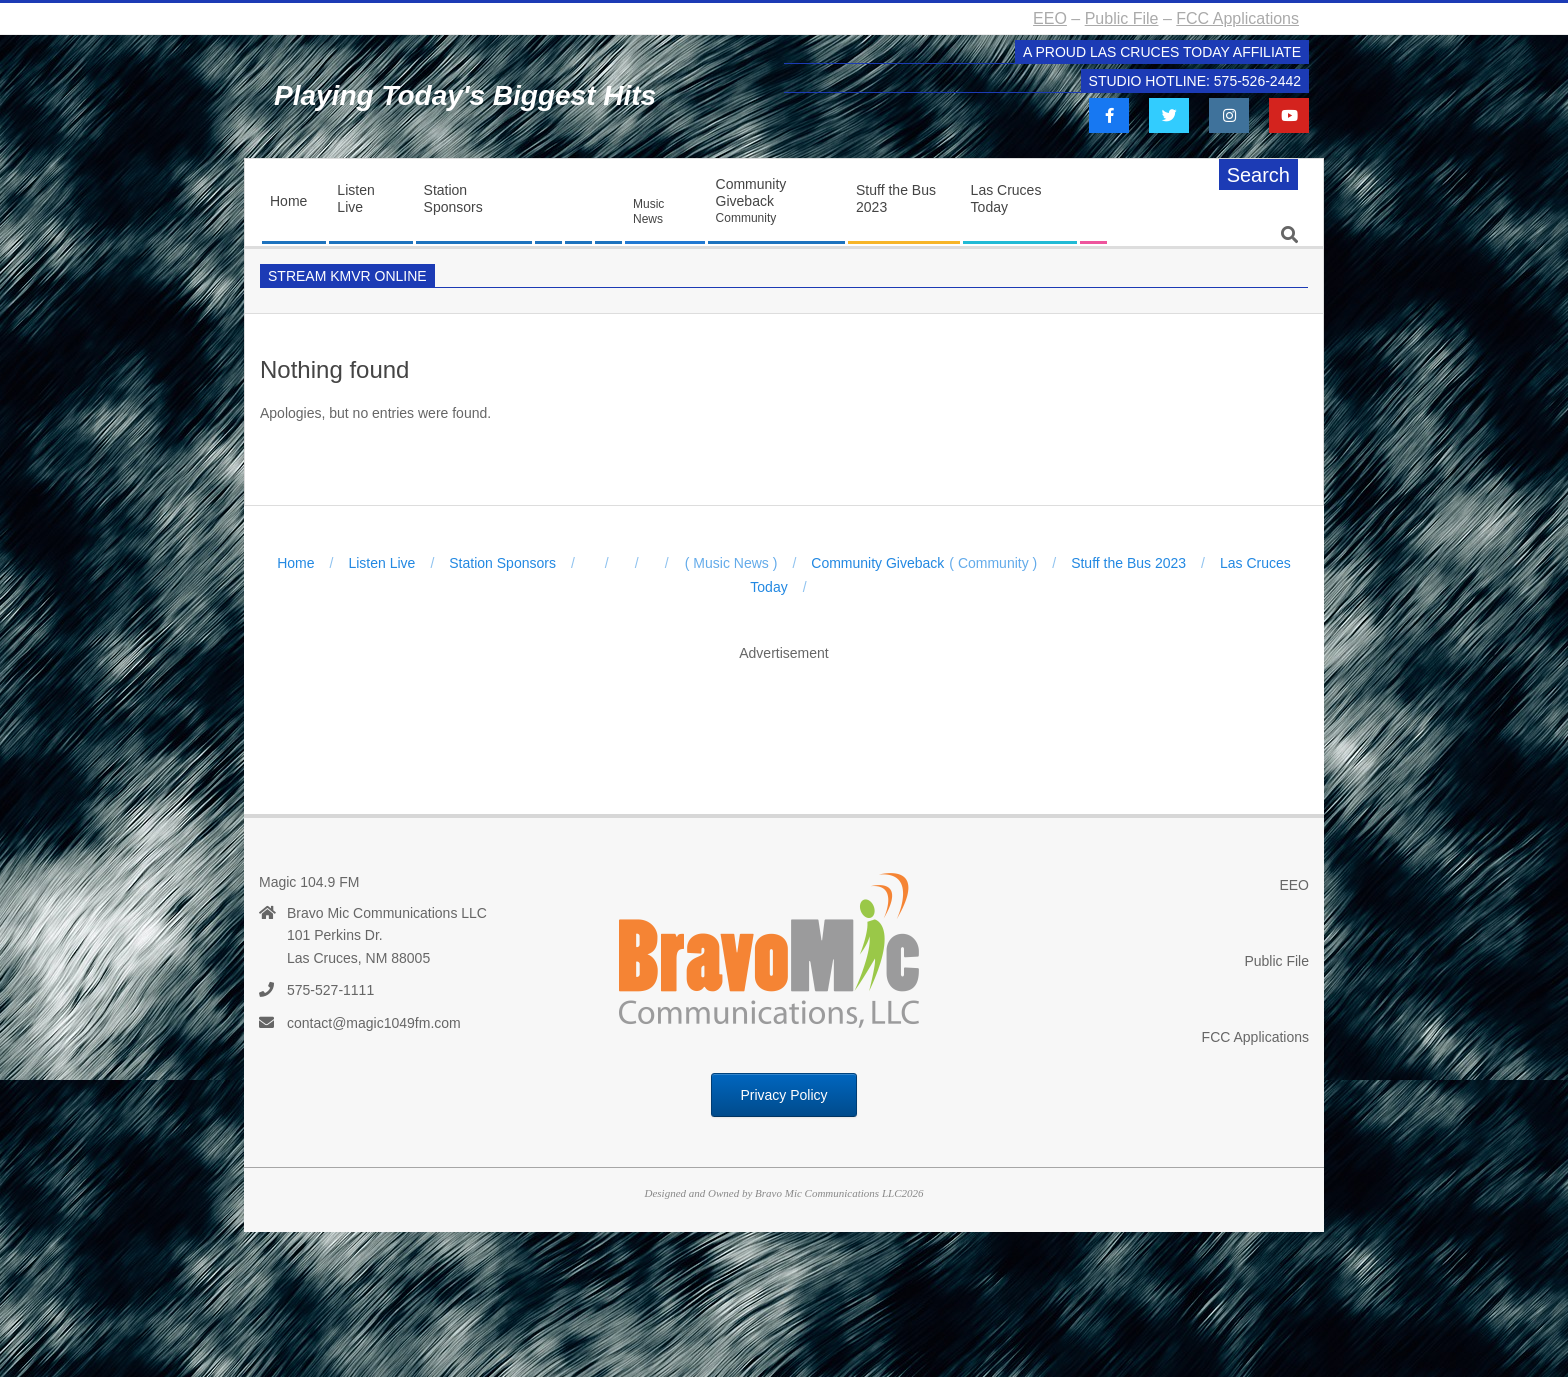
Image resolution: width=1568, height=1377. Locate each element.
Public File (1122, 18)
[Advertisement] (784, 717)
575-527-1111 (330, 990)
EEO (1050, 18)
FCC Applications (1237, 18)
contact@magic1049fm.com (374, 1023)
